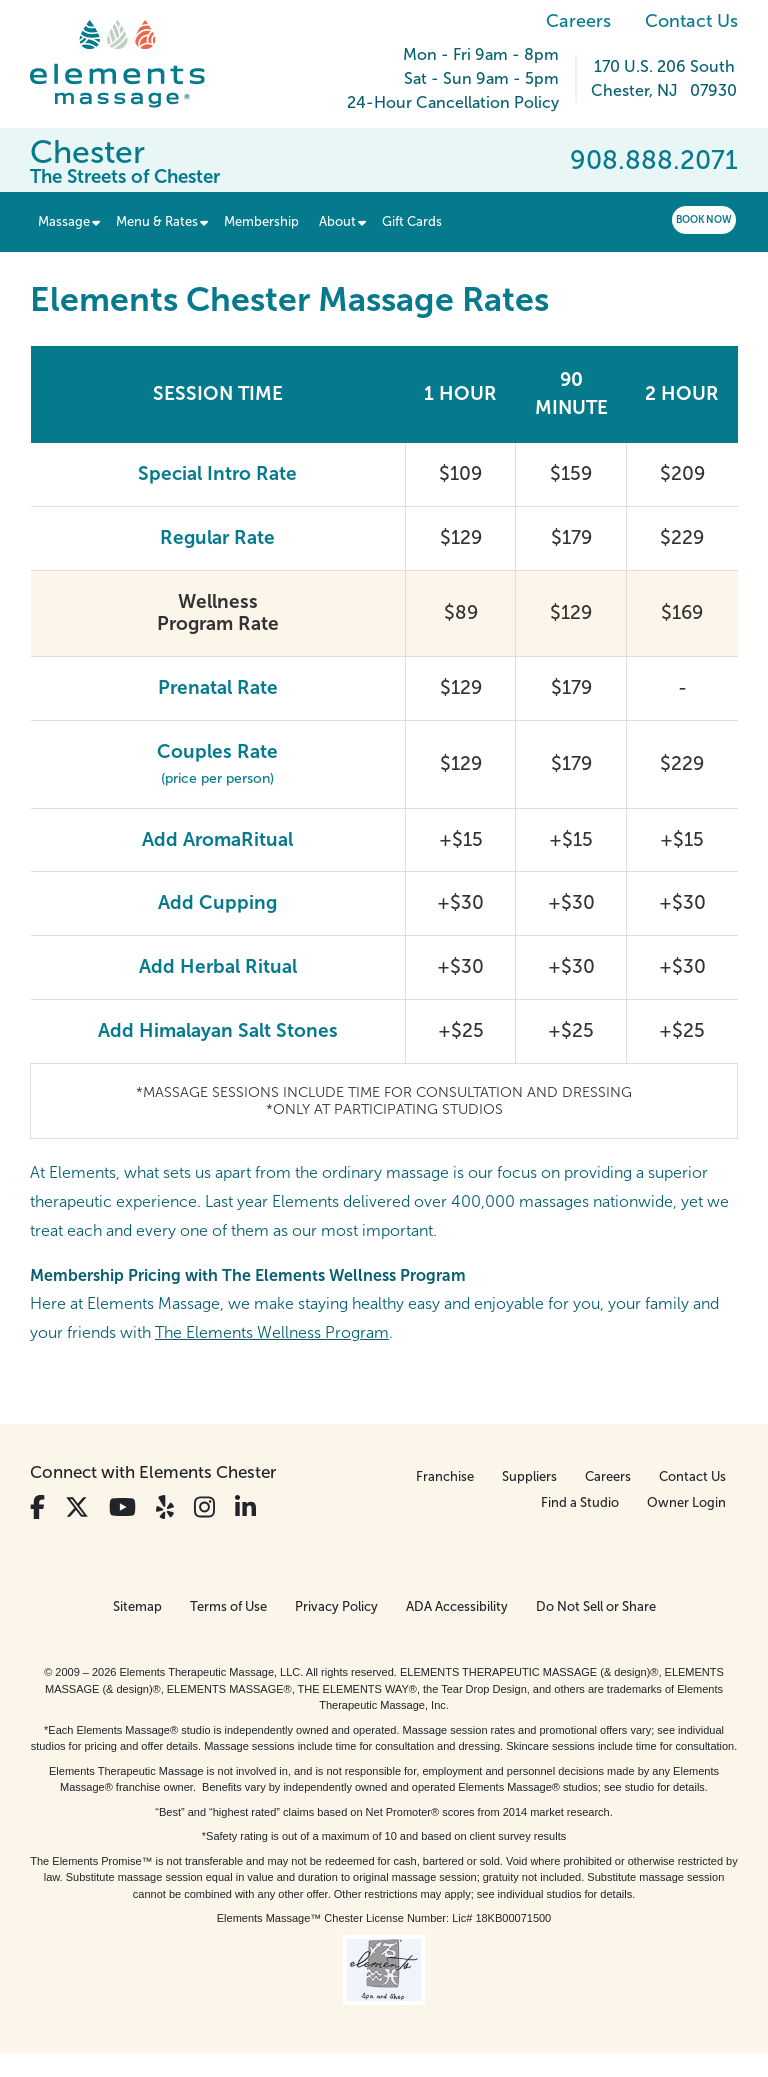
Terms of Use (228, 1606)
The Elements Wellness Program (272, 1332)
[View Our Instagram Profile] (204, 1507)
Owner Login (686, 1502)
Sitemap (137, 1606)
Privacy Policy (336, 1606)
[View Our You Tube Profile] (122, 1507)
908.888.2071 (654, 160)
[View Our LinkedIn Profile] (245, 1507)
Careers (578, 21)
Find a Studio (580, 1502)
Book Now (704, 219)
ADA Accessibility (457, 1606)
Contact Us (691, 21)
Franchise (445, 1476)
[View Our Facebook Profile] (37, 1507)
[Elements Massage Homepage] (132, 64)
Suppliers (529, 1476)
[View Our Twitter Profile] (77, 1507)
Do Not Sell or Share (596, 1606)
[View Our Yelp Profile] (165, 1507)
